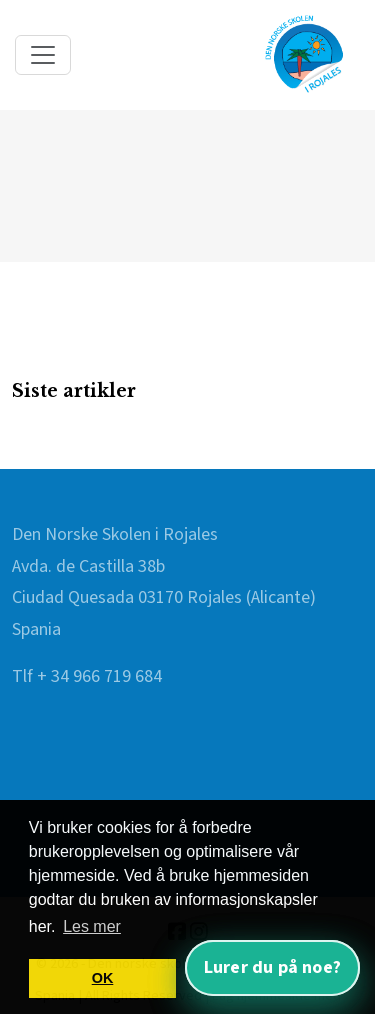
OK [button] (103, 978)
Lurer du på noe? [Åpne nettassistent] (272, 967)
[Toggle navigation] (43, 55)
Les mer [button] (92, 926)
